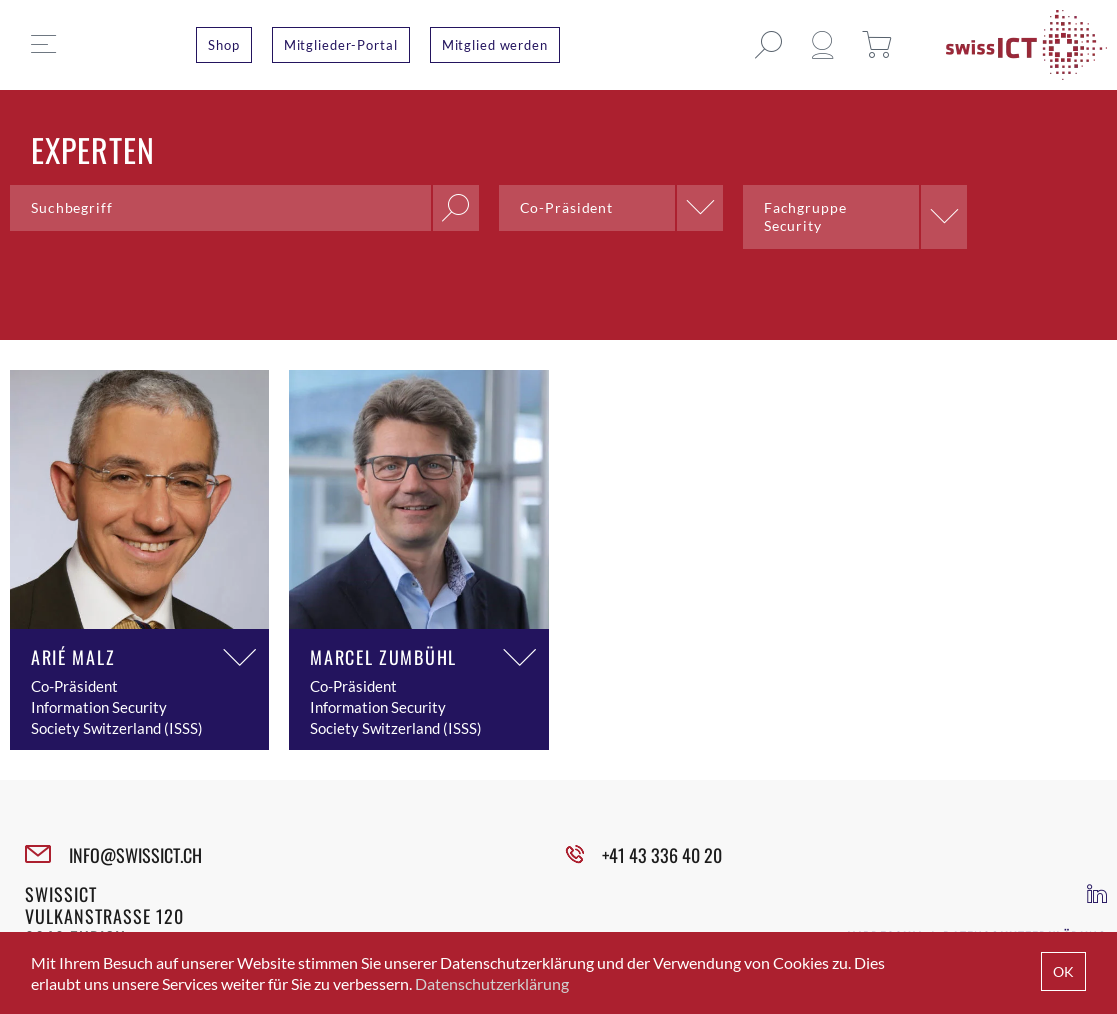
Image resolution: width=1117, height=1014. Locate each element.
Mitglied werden (495, 45)
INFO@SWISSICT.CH (135, 855)
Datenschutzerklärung (492, 983)
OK (1063, 971)
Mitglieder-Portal (341, 45)
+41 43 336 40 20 (662, 855)
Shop (224, 45)
